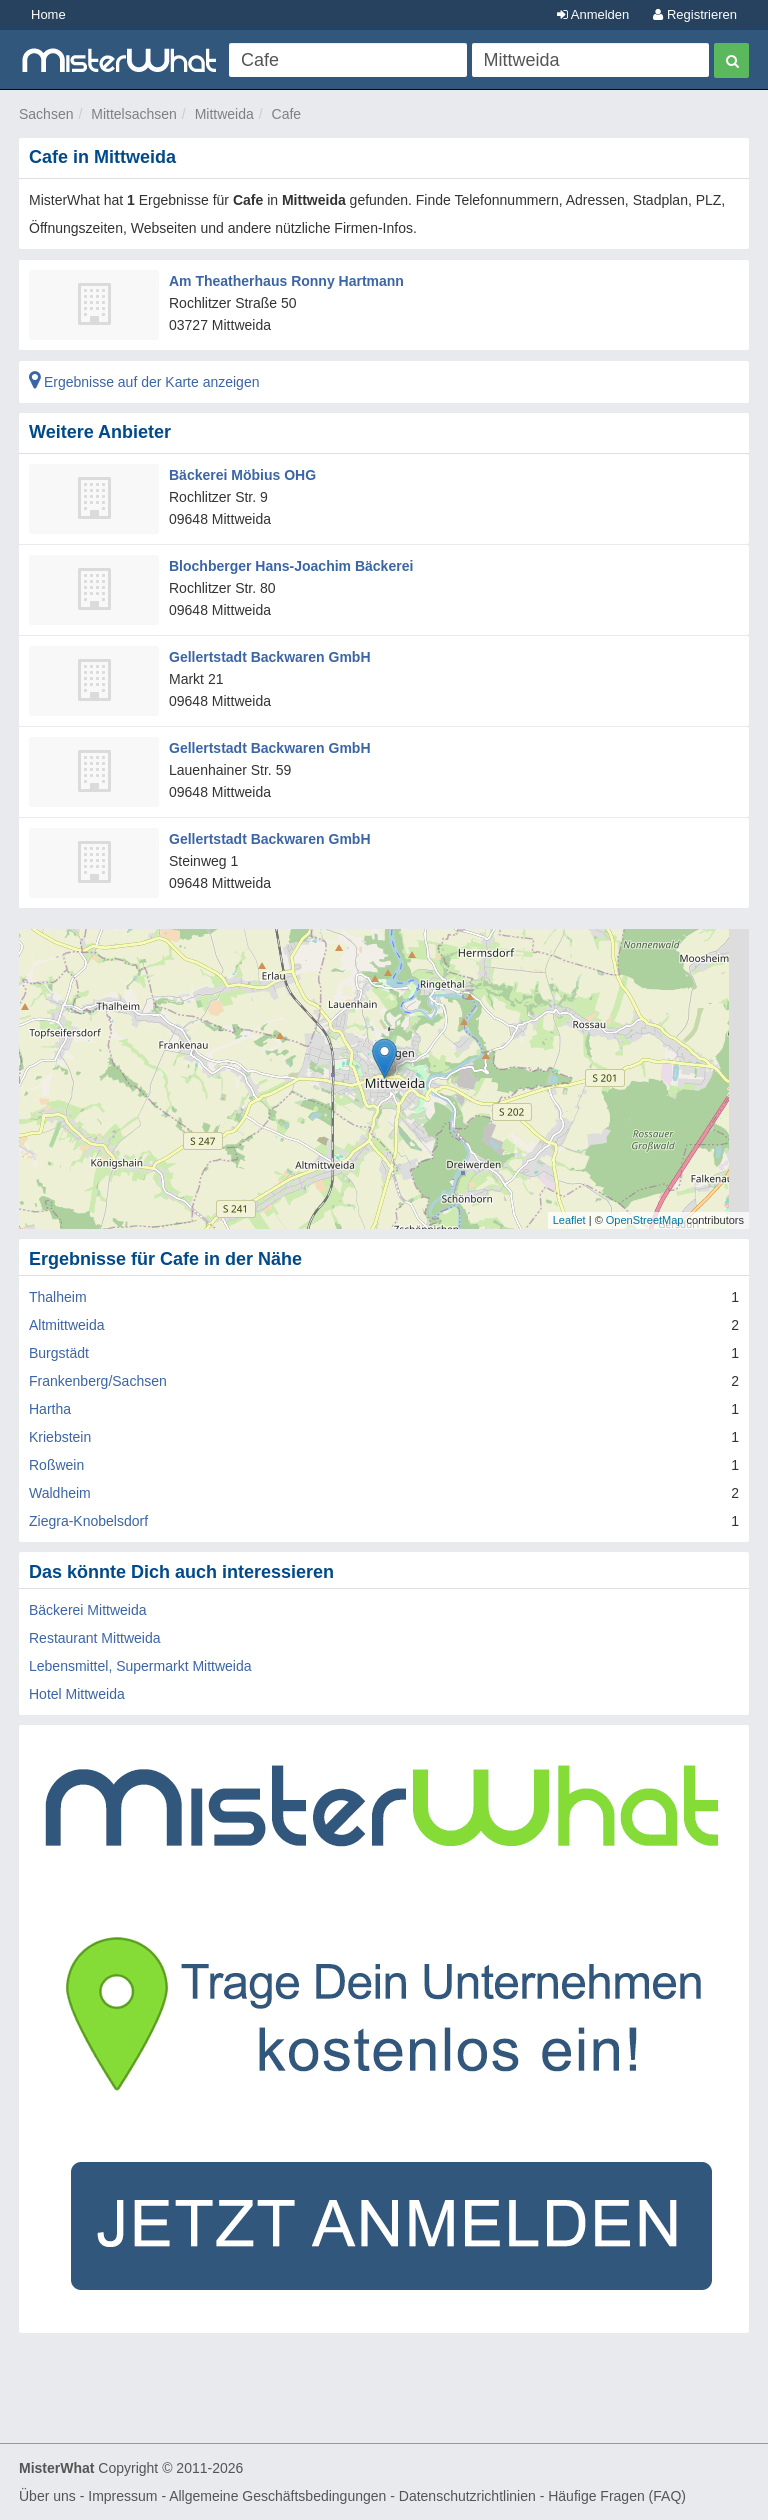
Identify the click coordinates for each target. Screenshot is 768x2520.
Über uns (47, 2496)
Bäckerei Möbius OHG (242, 475)
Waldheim (60, 1493)
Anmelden (593, 14)
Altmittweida (66, 1325)
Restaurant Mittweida (95, 1638)
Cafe (287, 114)
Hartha (50, 1409)
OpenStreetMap (645, 1220)
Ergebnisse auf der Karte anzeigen (144, 382)
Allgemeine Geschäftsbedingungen (277, 2496)
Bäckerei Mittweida (88, 1610)
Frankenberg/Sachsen (98, 1381)
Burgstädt (59, 1353)
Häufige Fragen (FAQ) (617, 2496)
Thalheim (58, 1297)
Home (48, 14)
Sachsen (46, 114)
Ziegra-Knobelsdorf (88, 1521)
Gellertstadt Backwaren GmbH (270, 657)
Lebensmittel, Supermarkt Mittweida (140, 1666)
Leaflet (569, 1220)
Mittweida (224, 114)
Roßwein (56, 1465)
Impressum (122, 2496)
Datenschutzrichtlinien (467, 2496)
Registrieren (695, 14)
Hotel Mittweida (77, 1694)
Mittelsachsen (134, 114)
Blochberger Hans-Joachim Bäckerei (291, 566)
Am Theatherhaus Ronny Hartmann (286, 281)
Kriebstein (60, 1437)
